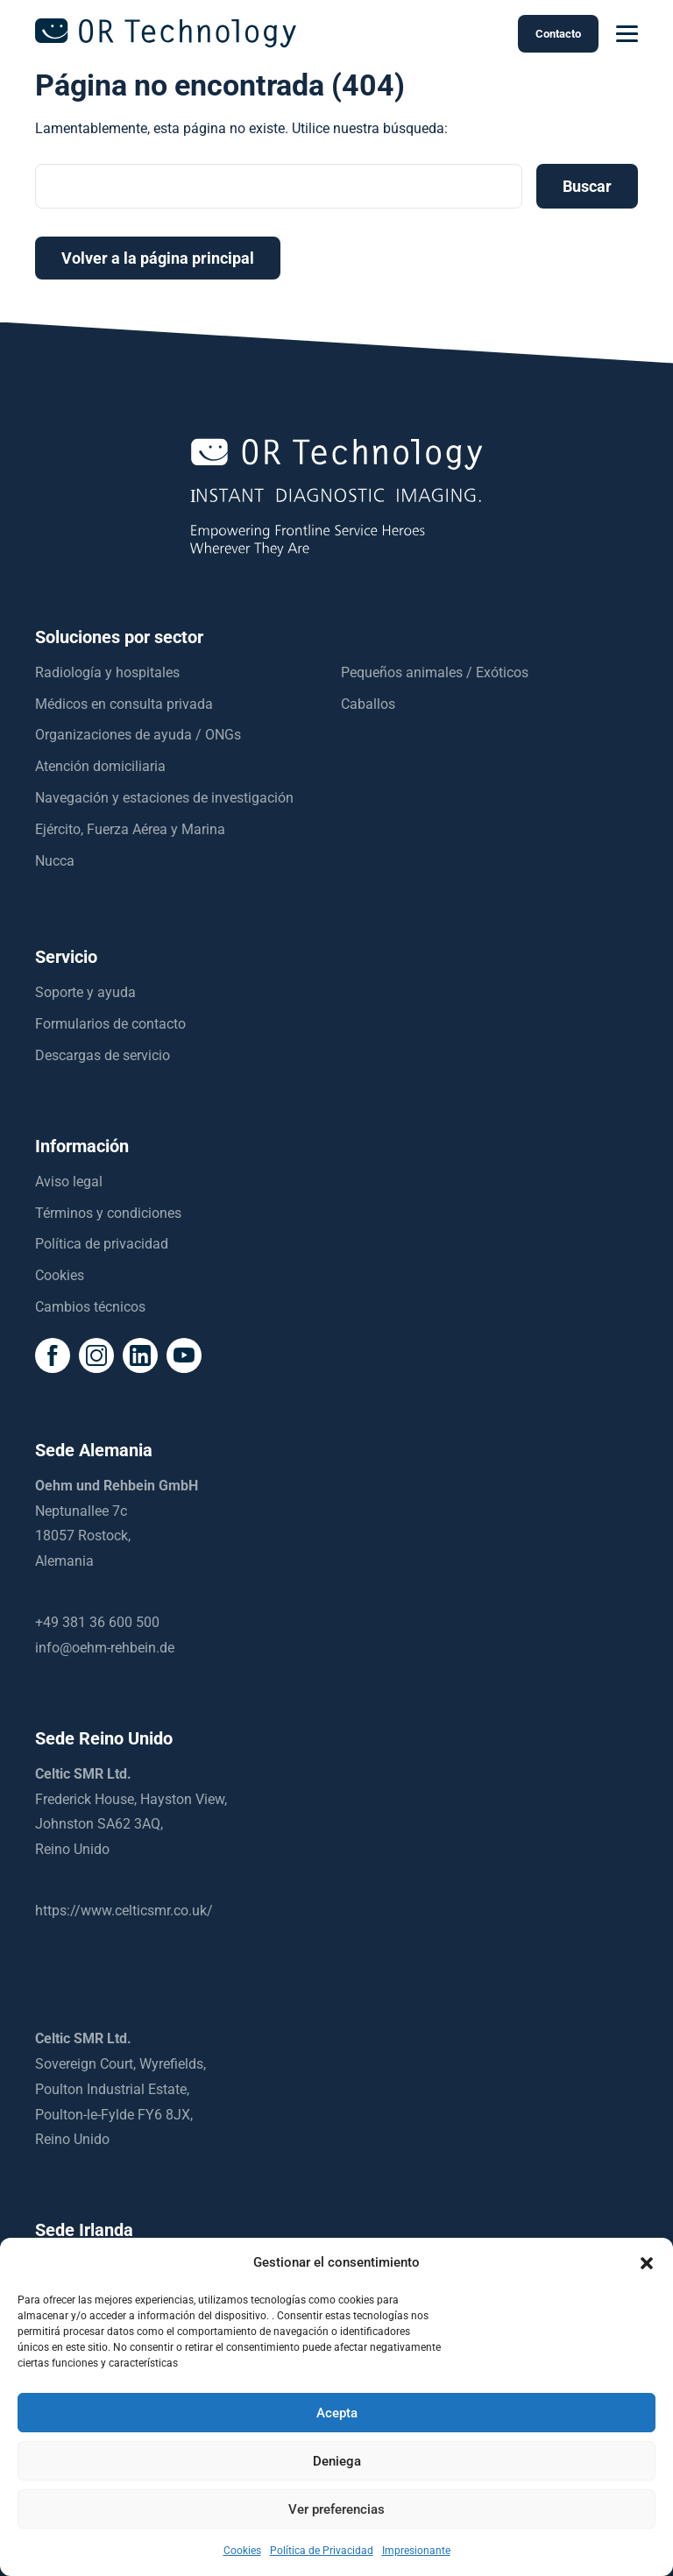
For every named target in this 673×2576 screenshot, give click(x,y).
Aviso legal (69, 1181)
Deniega (337, 2461)
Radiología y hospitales (107, 672)
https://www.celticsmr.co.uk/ (124, 1910)
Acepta (337, 2413)
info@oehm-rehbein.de (104, 1647)
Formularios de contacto (110, 1024)
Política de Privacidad (321, 2550)
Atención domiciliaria (100, 766)
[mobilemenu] (627, 34)
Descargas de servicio (102, 1055)
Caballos (368, 704)
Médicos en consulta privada (124, 704)
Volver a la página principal (157, 258)
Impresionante (416, 2550)
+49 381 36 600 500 (97, 1622)
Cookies (242, 2550)
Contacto (558, 33)
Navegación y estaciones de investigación (164, 797)
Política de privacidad (101, 1243)
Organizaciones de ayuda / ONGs (138, 734)
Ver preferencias (336, 2509)
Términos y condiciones (108, 1213)
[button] (646, 2263)
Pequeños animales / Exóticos (434, 672)
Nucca (54, 861)
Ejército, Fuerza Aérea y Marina (130, 829)
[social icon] (52, 1355)
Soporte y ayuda (85, 992)
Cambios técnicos (90, 1307)
